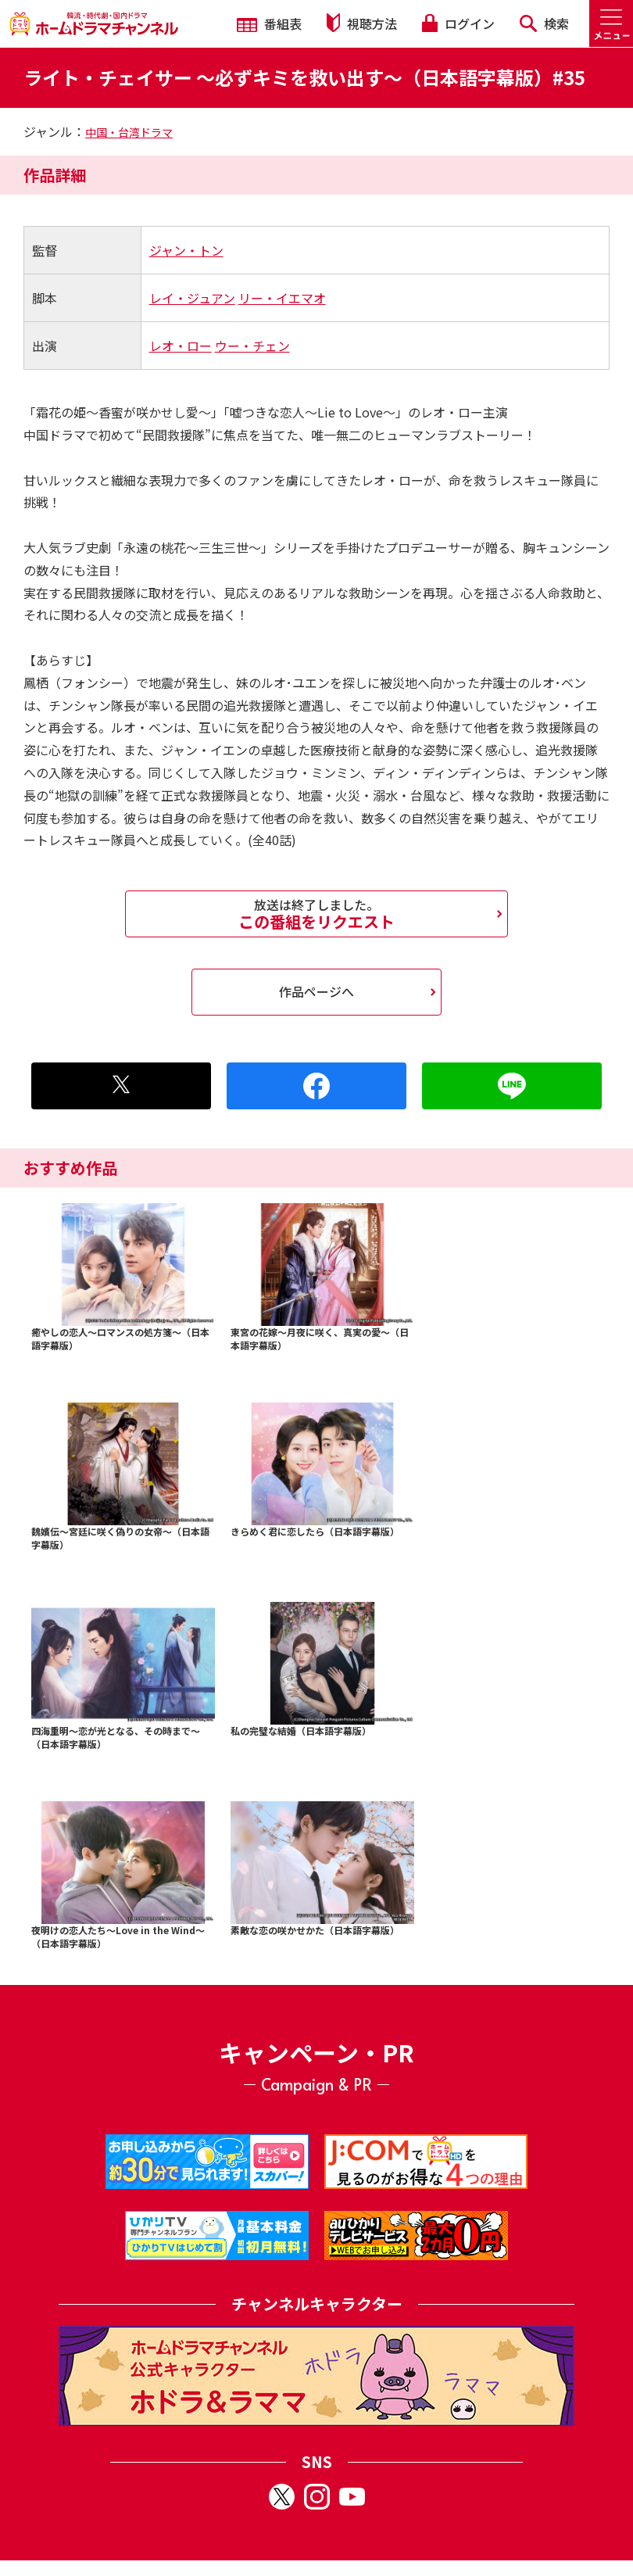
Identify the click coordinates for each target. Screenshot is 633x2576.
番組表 (269, 23)
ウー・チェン (252, 345)
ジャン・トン (186, 250)
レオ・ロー (180, 345)
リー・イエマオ (282, 297)
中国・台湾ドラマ (129, 132)
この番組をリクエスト (316, 914)
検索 (544, 23)
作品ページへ (316, 991)
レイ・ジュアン (192, 297)
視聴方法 (362, 23)
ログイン (458, 23)
